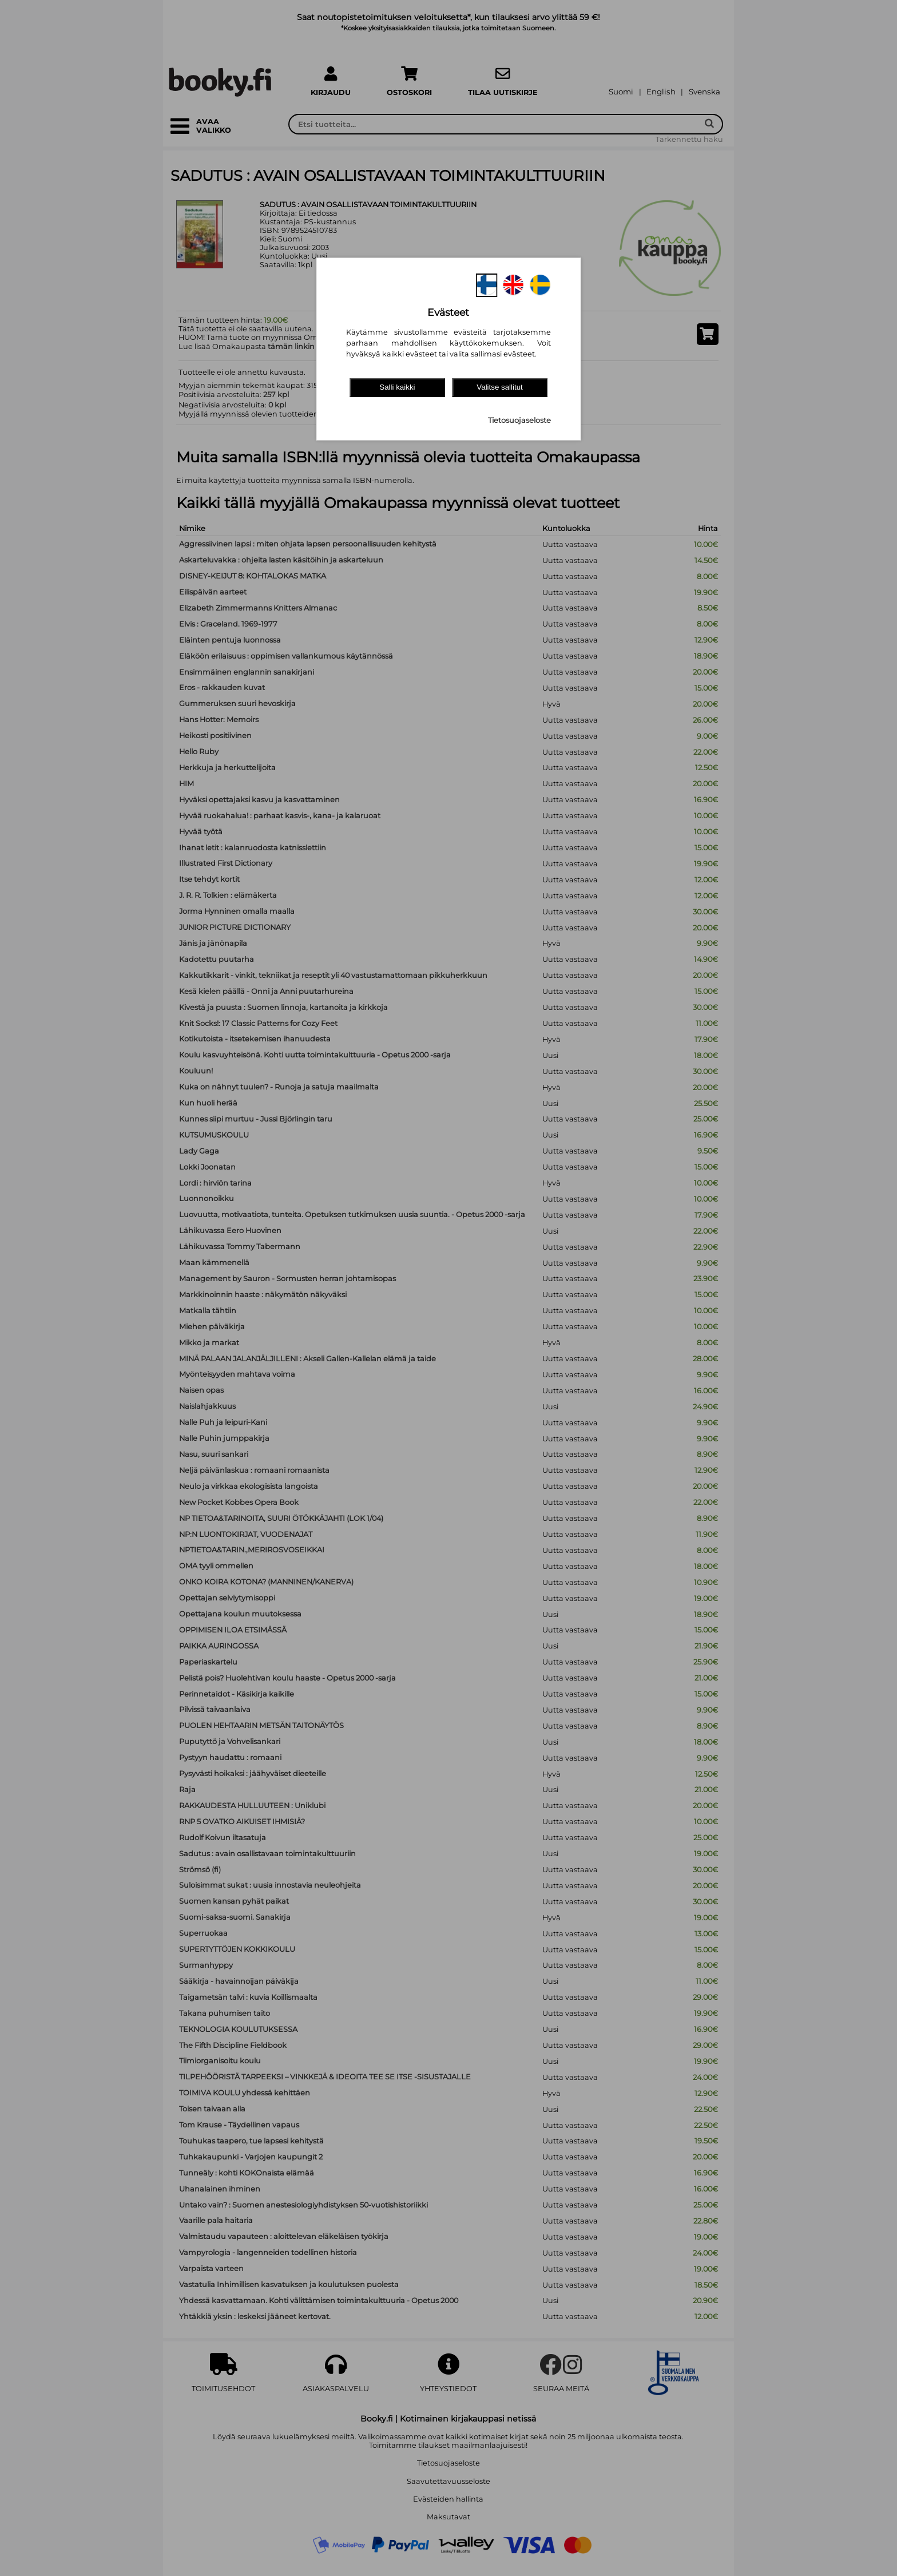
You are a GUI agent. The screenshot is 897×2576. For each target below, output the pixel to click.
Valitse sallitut (500, 387)
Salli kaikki (397, 387)
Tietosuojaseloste (519, 420)
